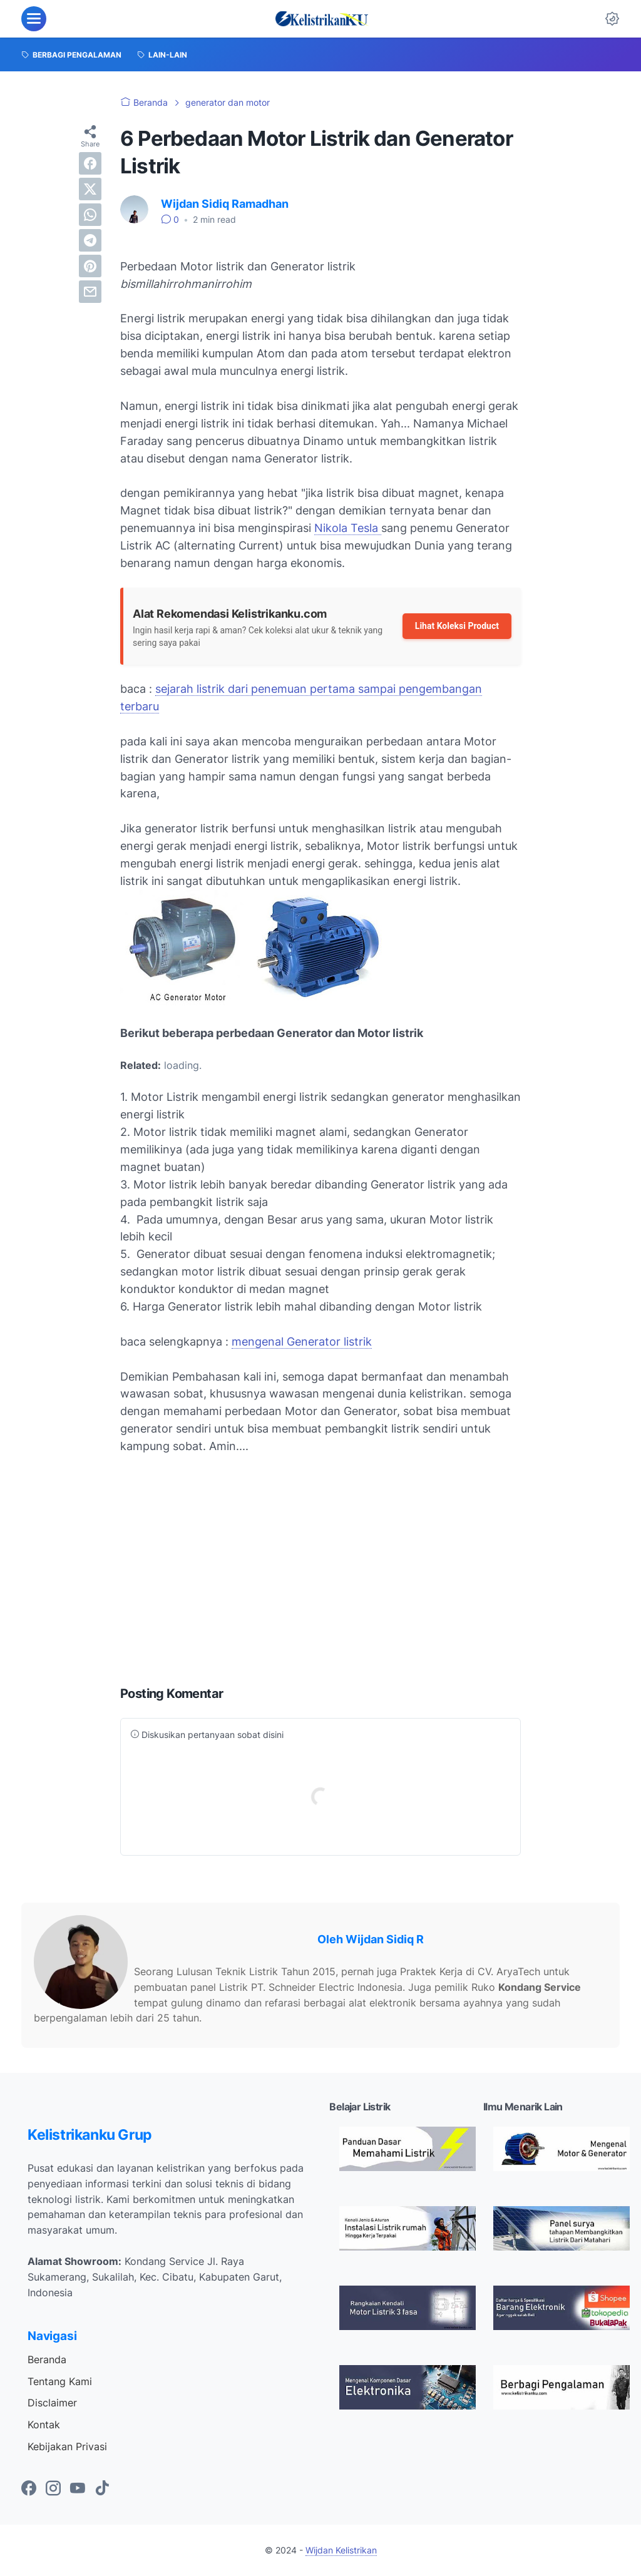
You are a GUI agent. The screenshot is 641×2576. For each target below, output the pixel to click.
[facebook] (90, 163)
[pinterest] (90, 266)
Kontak (44, 2424)
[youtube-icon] (77, 2489)
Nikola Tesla (347, 527)
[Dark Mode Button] (612, 18)
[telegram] (90, 240)
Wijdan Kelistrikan (341, 2550)
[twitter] (90, 189)
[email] (90, 291)
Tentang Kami (60, 2381)
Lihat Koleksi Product (457, 626)
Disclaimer (52, 2402)
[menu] (33, 18)
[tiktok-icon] (102, 2489)
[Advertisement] (320, 1576)
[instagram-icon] (53, 2489)
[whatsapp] (90, 214)
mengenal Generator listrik (302, 1341)
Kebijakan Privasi (67, 2446)
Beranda (47, 2359)
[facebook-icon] (28, 2489)
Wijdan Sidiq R (385, 1939)
